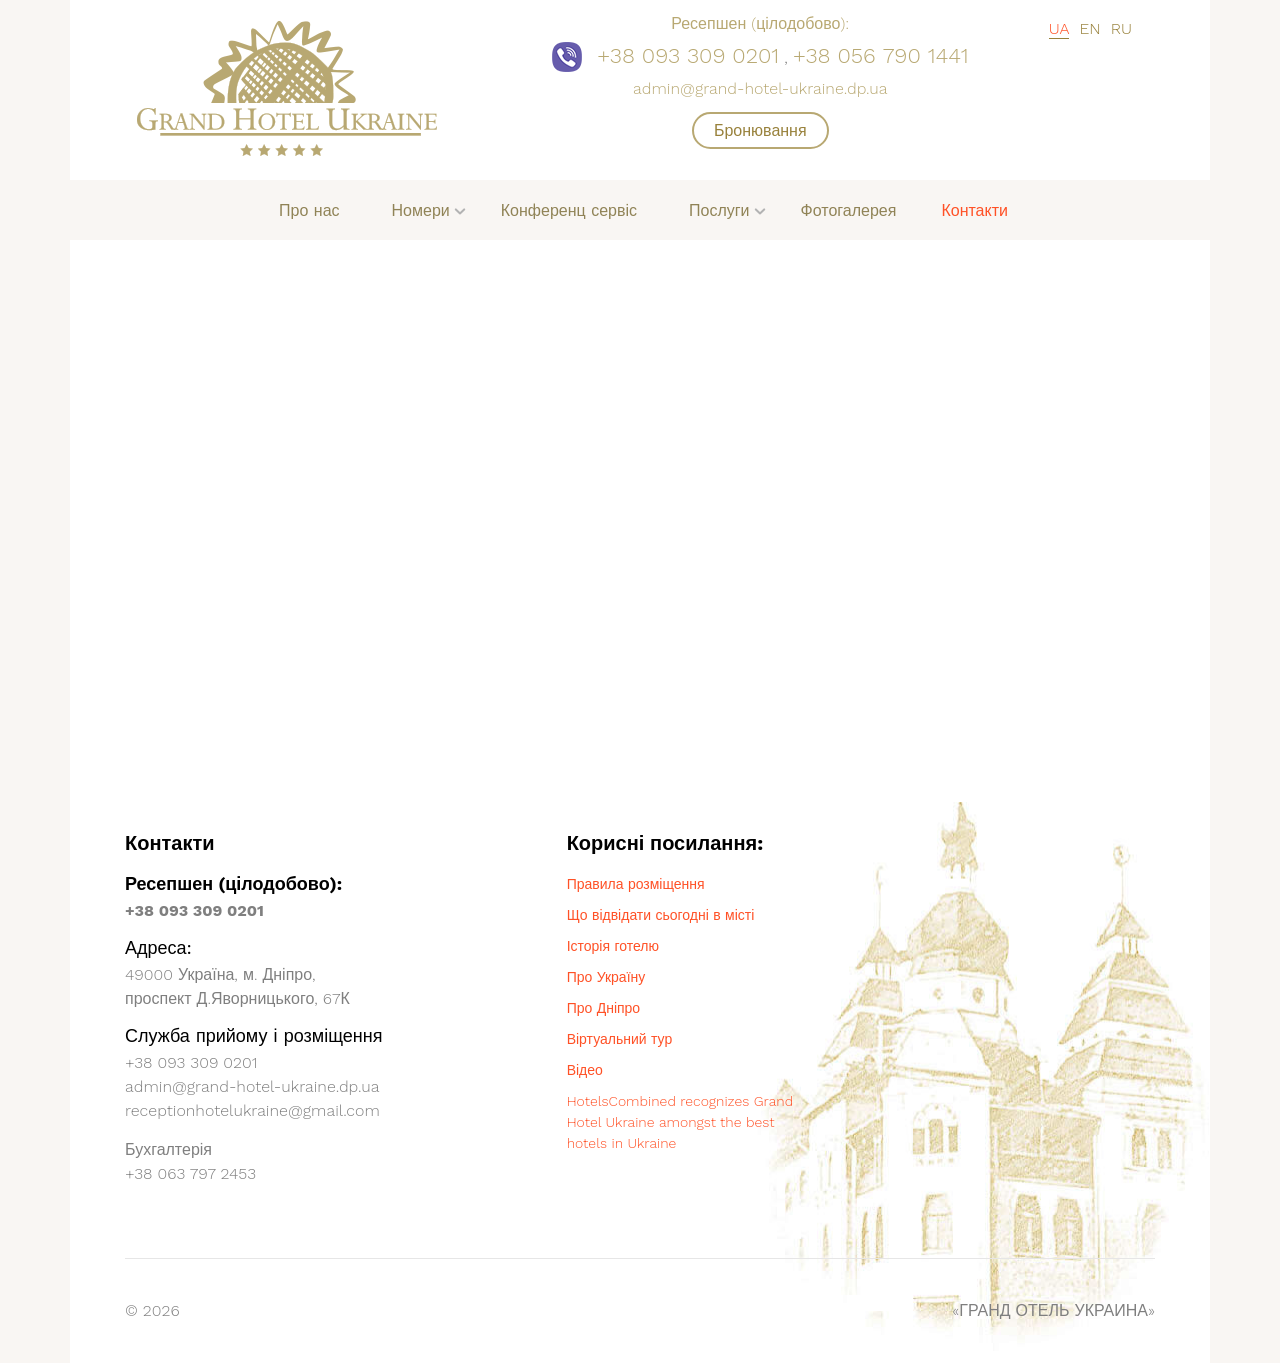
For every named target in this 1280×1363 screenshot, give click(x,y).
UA (1059, 28)
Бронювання (760, 130)
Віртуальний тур (620, 1039)
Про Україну (606, 977)
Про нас (309, 210)
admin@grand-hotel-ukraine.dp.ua (760, 88)
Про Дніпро (604, 1008)
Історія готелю (613, 946)
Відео (585, 1070)
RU (1121, 28)
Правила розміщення (636, 884)
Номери (421, 210)
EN (1089, 28)
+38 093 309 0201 (688, 55)
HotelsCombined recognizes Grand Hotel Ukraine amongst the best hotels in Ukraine (680, 1122)
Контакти (974, 210)
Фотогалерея (849, 210)
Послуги (719, 210)
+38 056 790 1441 (881, 55)
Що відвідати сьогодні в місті (661, 915)
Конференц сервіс (569, 210)
